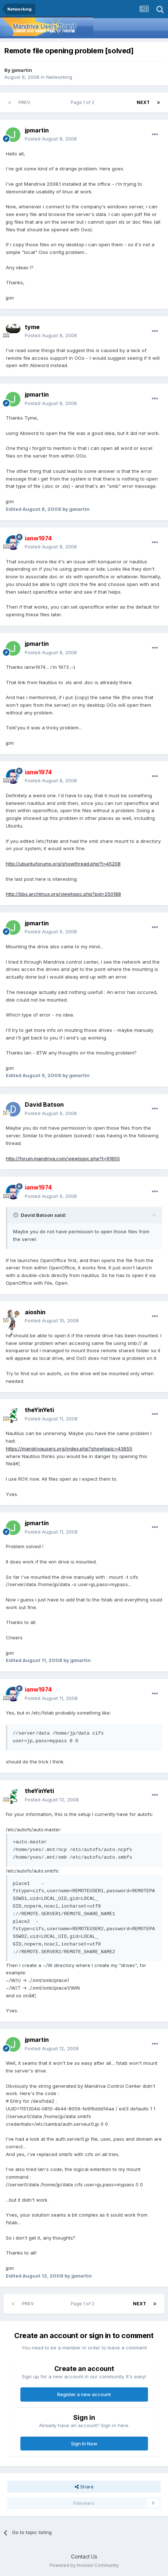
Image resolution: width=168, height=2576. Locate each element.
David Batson (44, 1104)
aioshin (35, 1312)
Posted (51, 139)
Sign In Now (84, 2443)
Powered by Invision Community (84, 2565)
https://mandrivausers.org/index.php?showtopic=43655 (69, 1448)
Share (84, 2486)
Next (143, 102)
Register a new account (84, 2394)
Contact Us (84, 2556)
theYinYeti (39, 1410)
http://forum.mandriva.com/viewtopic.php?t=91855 (63, 1158)
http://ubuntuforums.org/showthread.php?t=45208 (63, 864)
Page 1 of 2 (84, 102)
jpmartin (22, 70)
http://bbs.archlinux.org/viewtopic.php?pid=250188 (63, 894)
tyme (32, 327)
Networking (59, 77)
